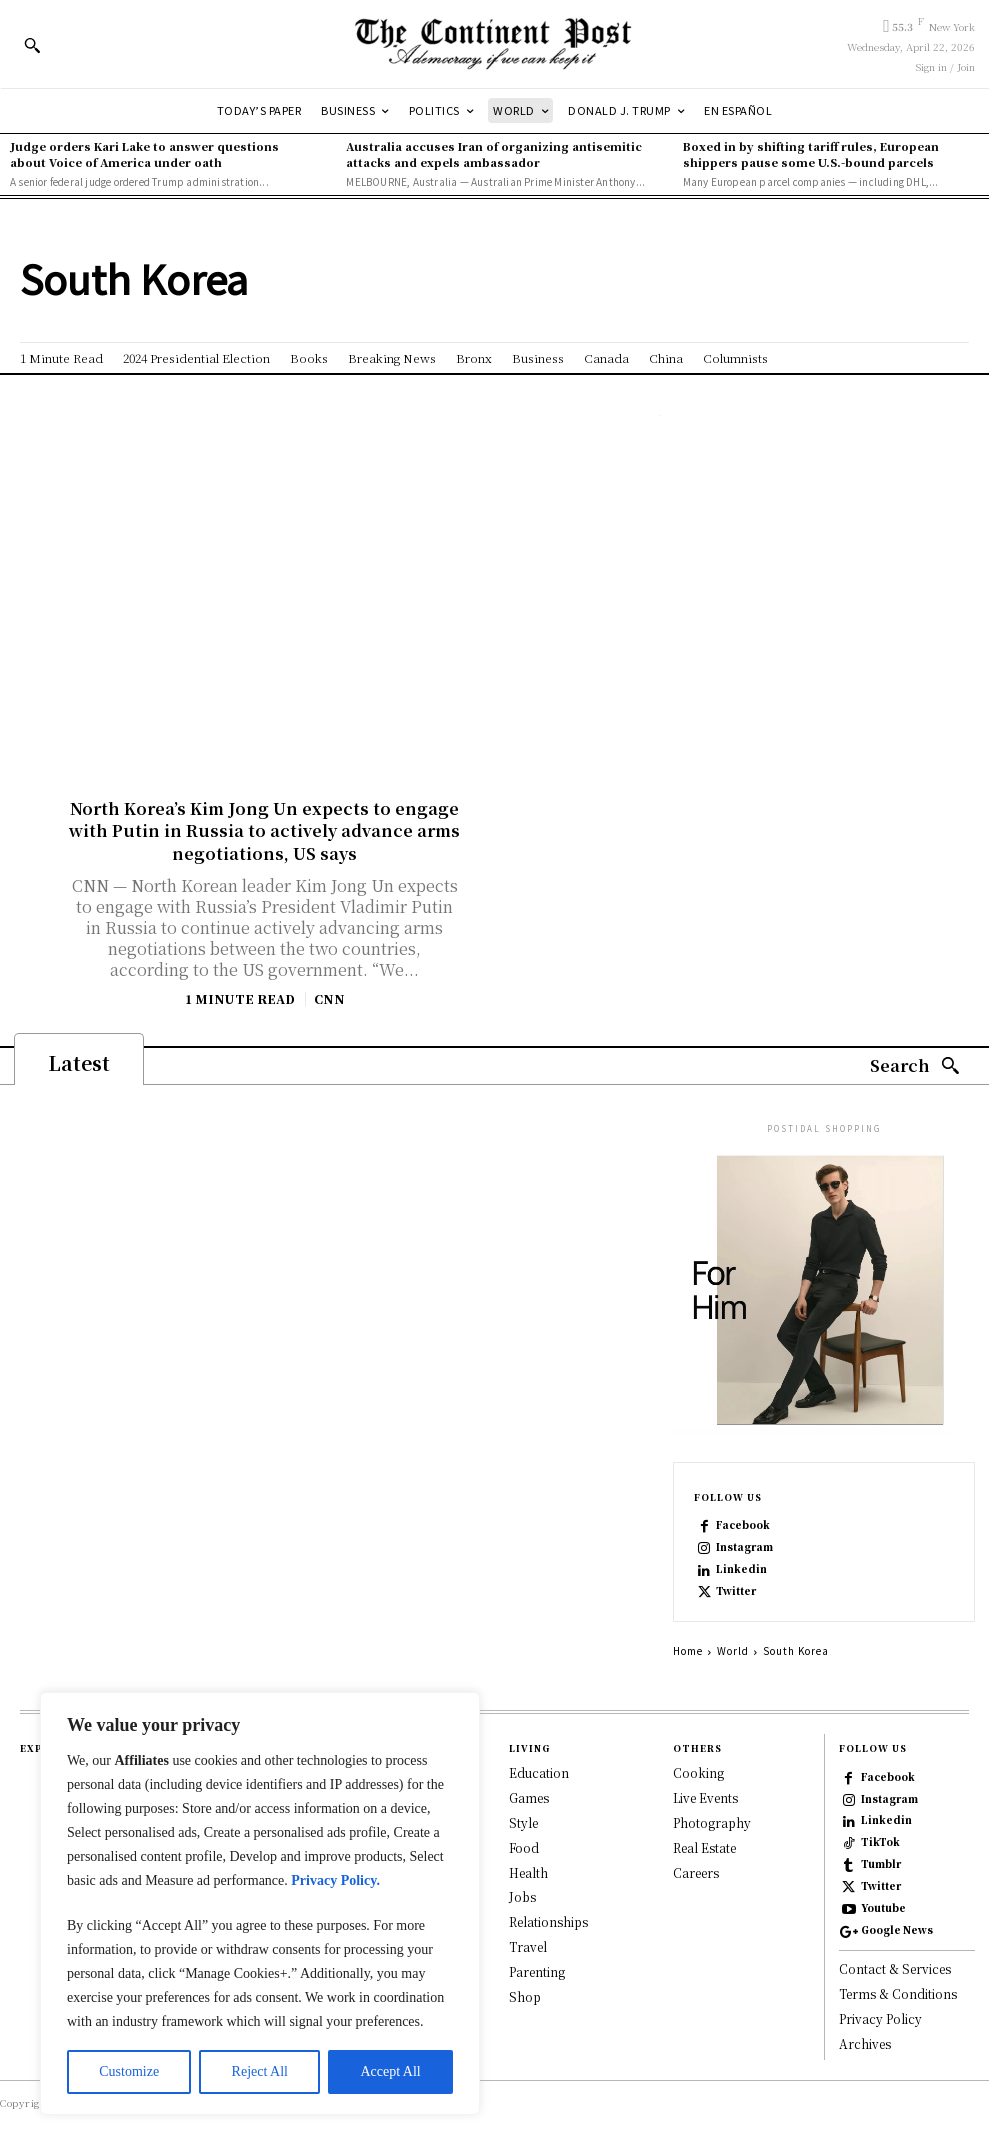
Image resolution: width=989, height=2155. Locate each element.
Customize (129, 2071)
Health (528, 1871)
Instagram (744, 1547)
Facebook (743, 1525)
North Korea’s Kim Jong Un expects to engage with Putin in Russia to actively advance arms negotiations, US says (264, 831)
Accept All (390, 2071)
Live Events (705, 1797)
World (733, 1650)
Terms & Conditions (898, 1993)
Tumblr (881, 1864)
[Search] (915, 1066)
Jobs (522, 1896)
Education (539, 1772)
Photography (712, 1822)
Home (688, 1650)
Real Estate (704, 1846)
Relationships (548, 1921)
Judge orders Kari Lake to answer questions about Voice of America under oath (144, 153)
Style (523, 1822)
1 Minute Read (240, 999)
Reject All (260, 2071)
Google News (897, 1930)
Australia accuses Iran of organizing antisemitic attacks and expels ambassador (494, 153)
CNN (329, 998)
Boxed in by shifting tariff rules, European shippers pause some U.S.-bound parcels (811, 153)
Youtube (883, 1908)
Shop (525, 1995)
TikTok (880, 1842)
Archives (865, 2043)
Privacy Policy (880, 2018)
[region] (260, 1903)
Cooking (698, 1772)
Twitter (736, 1591)
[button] (32, 45)
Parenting (537, 1970)
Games (529, 1797)
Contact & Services (895, 1968)
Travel (528, 1946)
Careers (696, 1871)
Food (524, 1846)
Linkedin (741, 1569)
